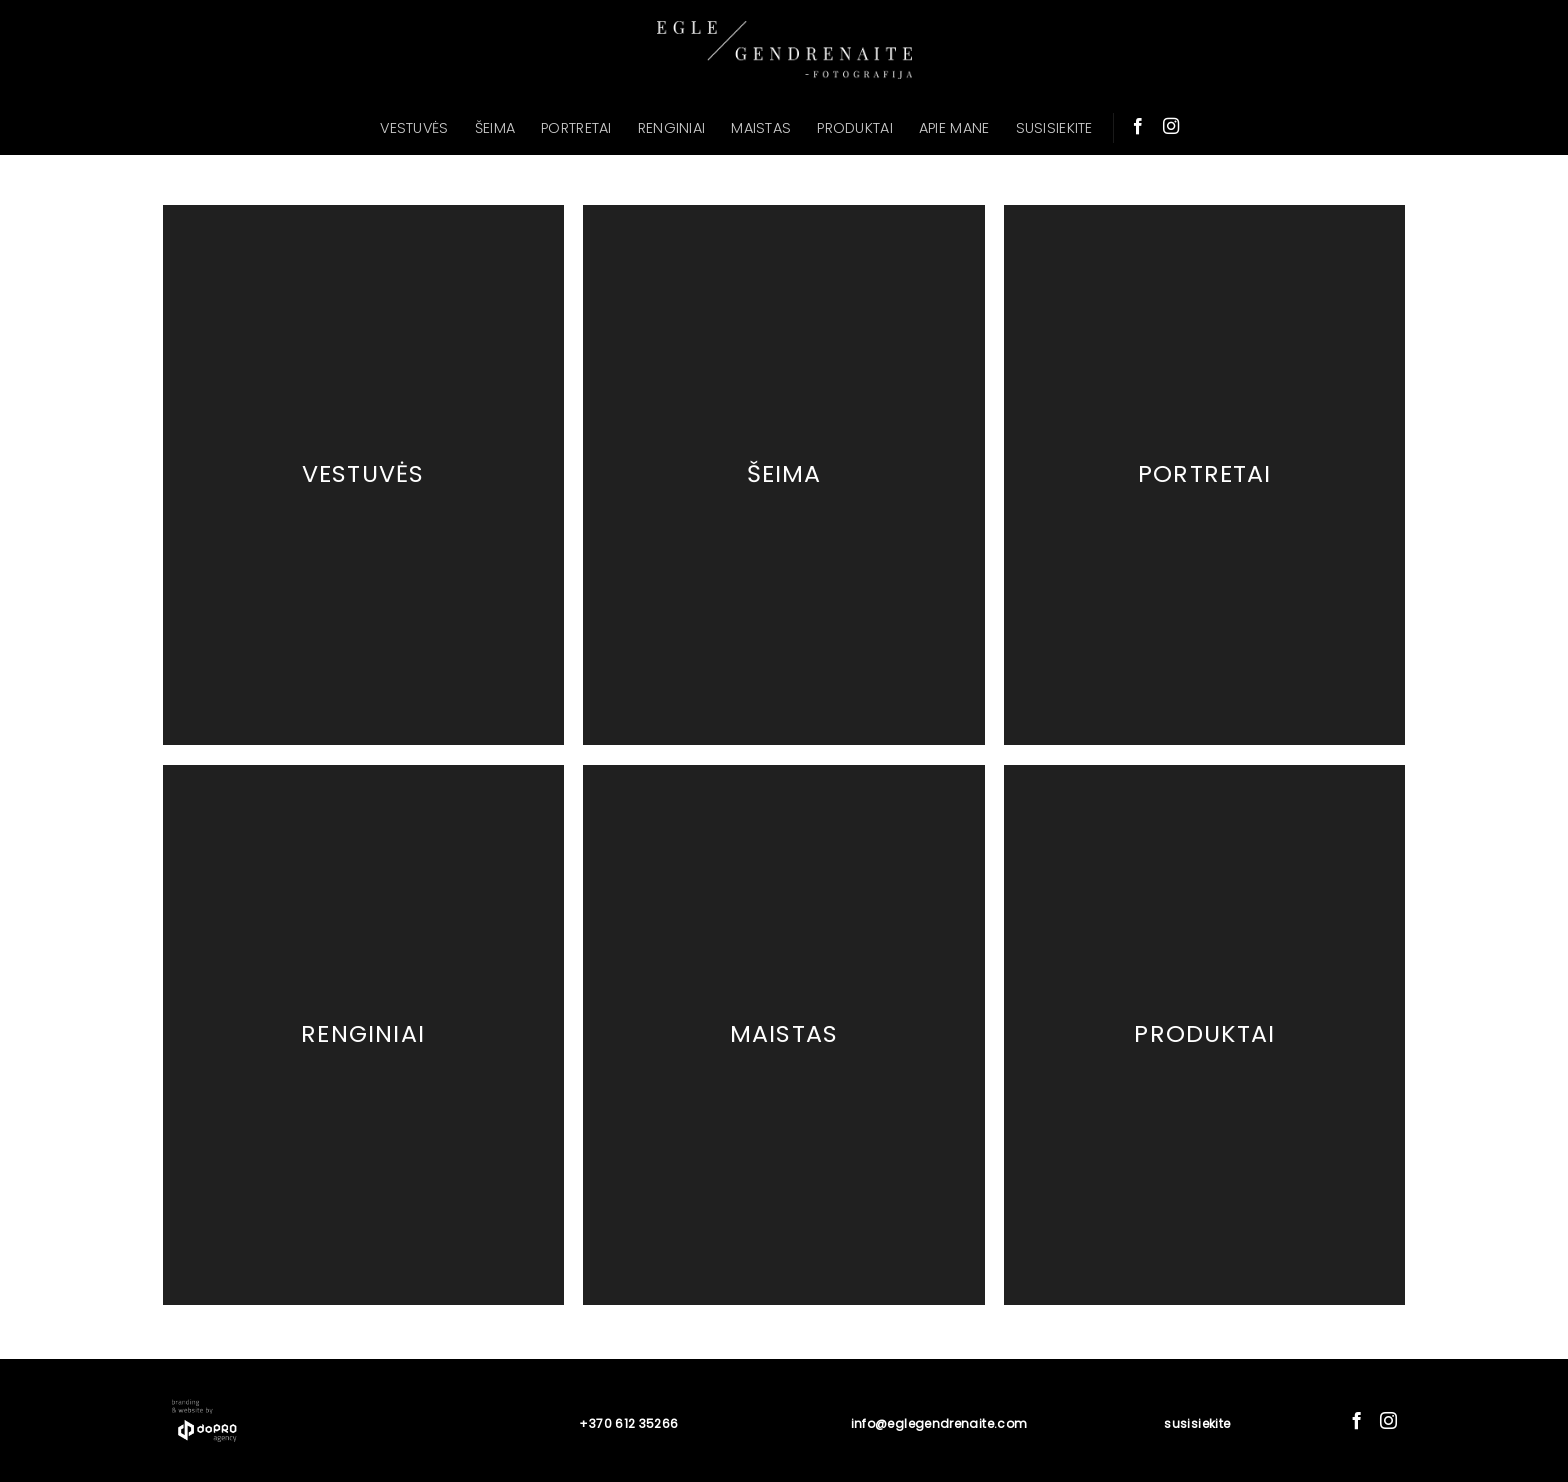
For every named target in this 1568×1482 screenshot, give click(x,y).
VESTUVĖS (414, 128)
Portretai (1205, 474)
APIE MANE (954, 128)
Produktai (1204, 1033)
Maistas (784, 1033)
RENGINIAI (672, 128)
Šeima (784, 474)
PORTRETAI (576, 128)
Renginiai (363, 1033)
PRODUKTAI (855, 128)
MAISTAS (761, 128)
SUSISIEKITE (1054, 128)
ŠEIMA (495, 128)
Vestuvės (363, 474)
